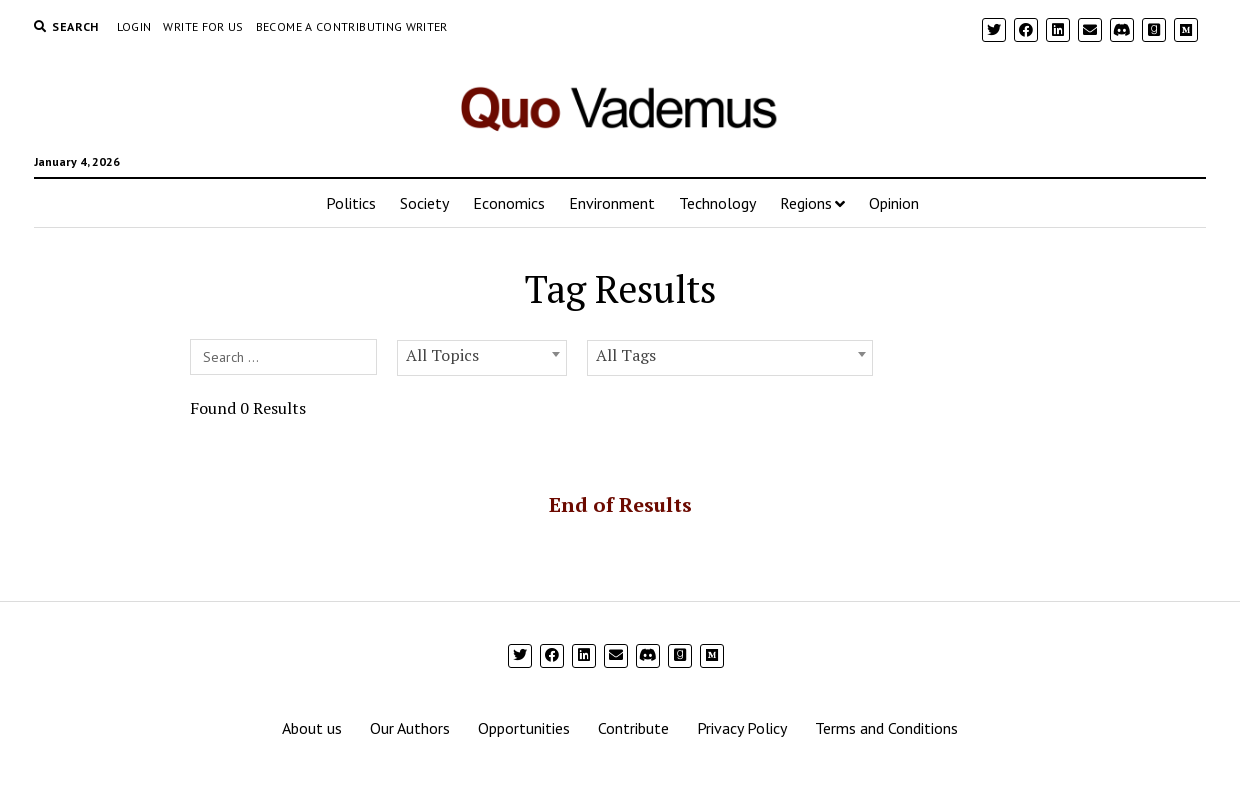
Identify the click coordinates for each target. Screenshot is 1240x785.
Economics (509, 203)
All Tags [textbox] (626, 355)
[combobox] (482, 358)
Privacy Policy (742, 728)
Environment (612, 203)
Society (424, 203)
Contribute (633, 728)
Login (134, 26)
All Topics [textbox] (442, 355)
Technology (717, 203)
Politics (351, 203)
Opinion (894, 203)
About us (312, 728)
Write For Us (203, 26)
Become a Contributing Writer (352, 26)
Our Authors (410, 728)
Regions (806, 203)
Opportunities (524, 728)
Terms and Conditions (886, 728)
